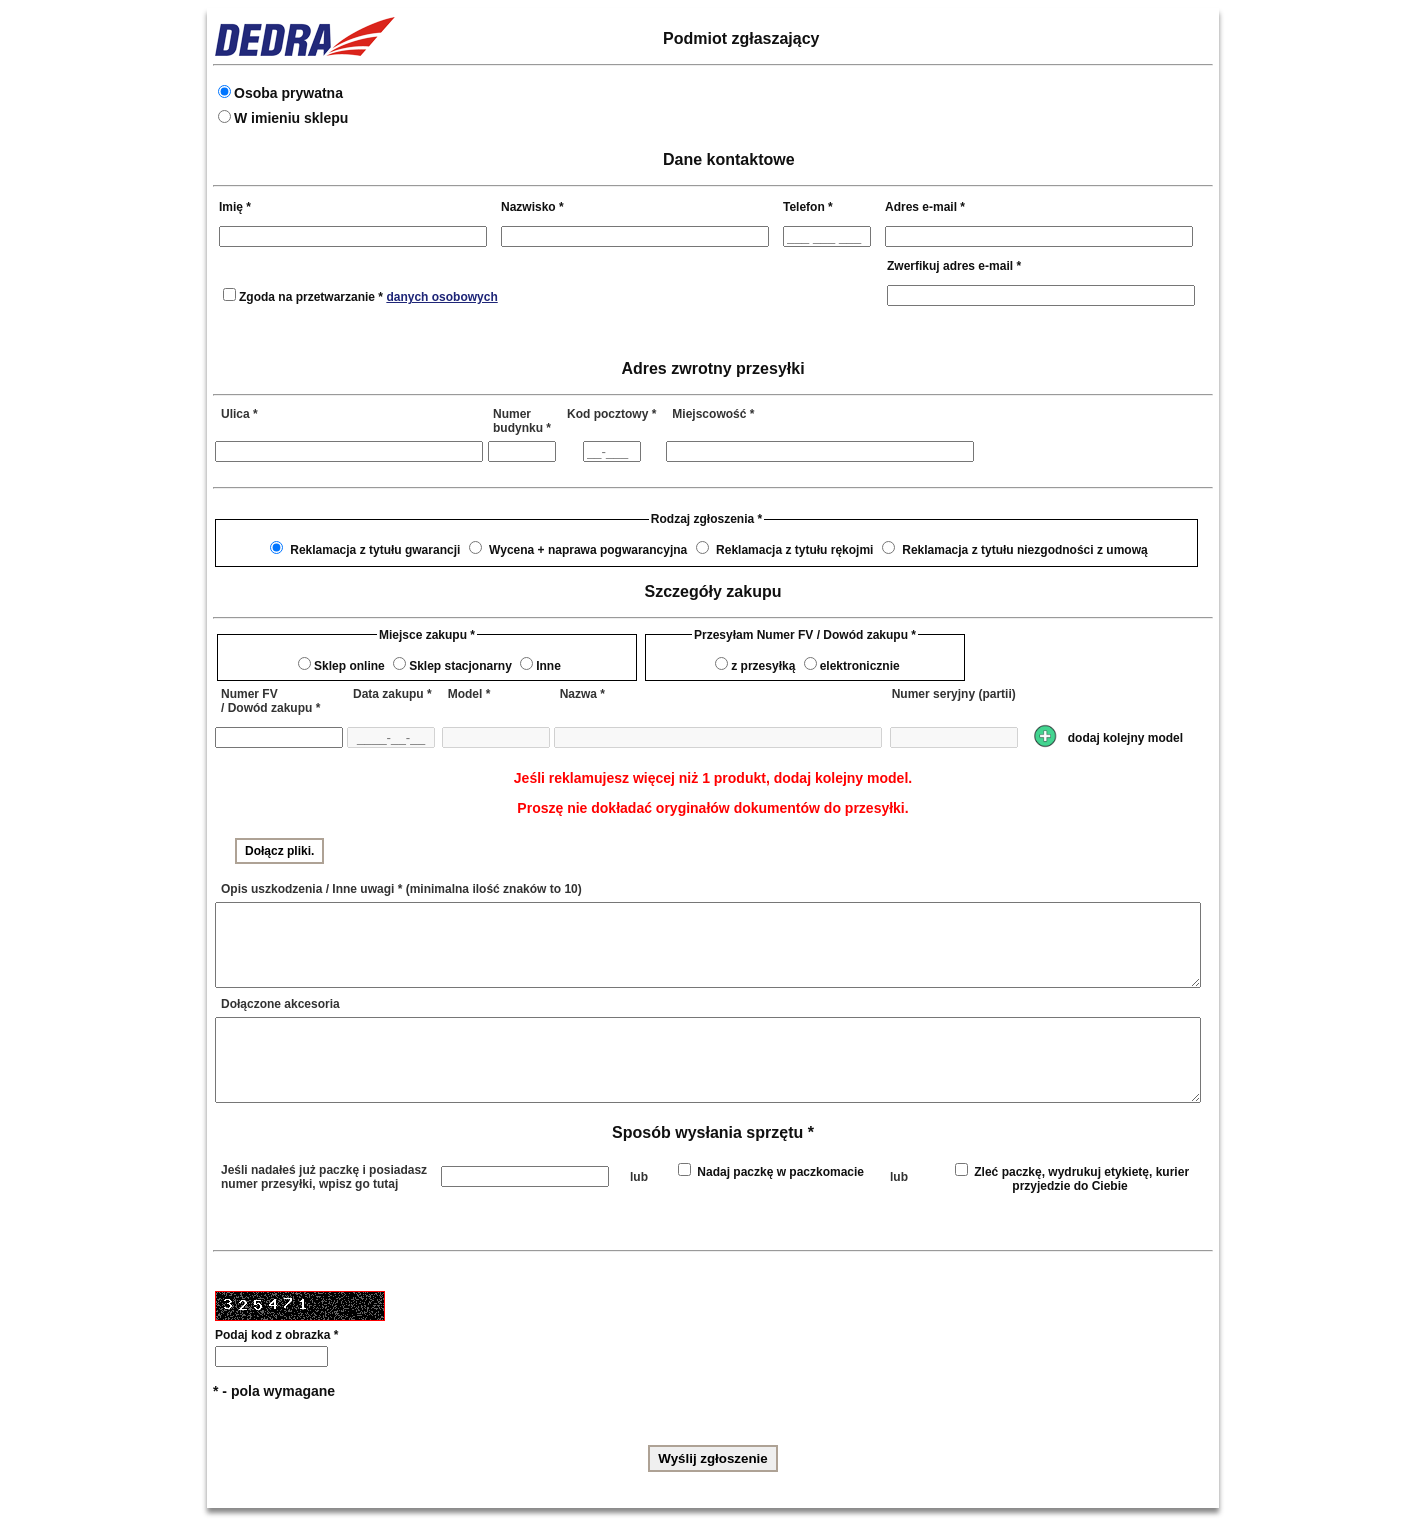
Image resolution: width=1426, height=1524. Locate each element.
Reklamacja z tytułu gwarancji (375, 550)
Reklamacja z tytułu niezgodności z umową (1024, 550)
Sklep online (349, 666)
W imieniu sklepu (291, 118)
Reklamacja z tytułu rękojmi (794, 550)
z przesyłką (763, 666)
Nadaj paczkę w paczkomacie (780, 1172)
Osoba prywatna (288, 93)
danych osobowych (441, 297)
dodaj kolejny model (1125, 738)
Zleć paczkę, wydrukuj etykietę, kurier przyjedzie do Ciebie (1081, 1179)
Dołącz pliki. (279, 851)
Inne (548, 666)
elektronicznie (860, 666)
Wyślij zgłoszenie (712, 1458)
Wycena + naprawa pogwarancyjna (588, 550)
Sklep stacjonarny (460, 666)
